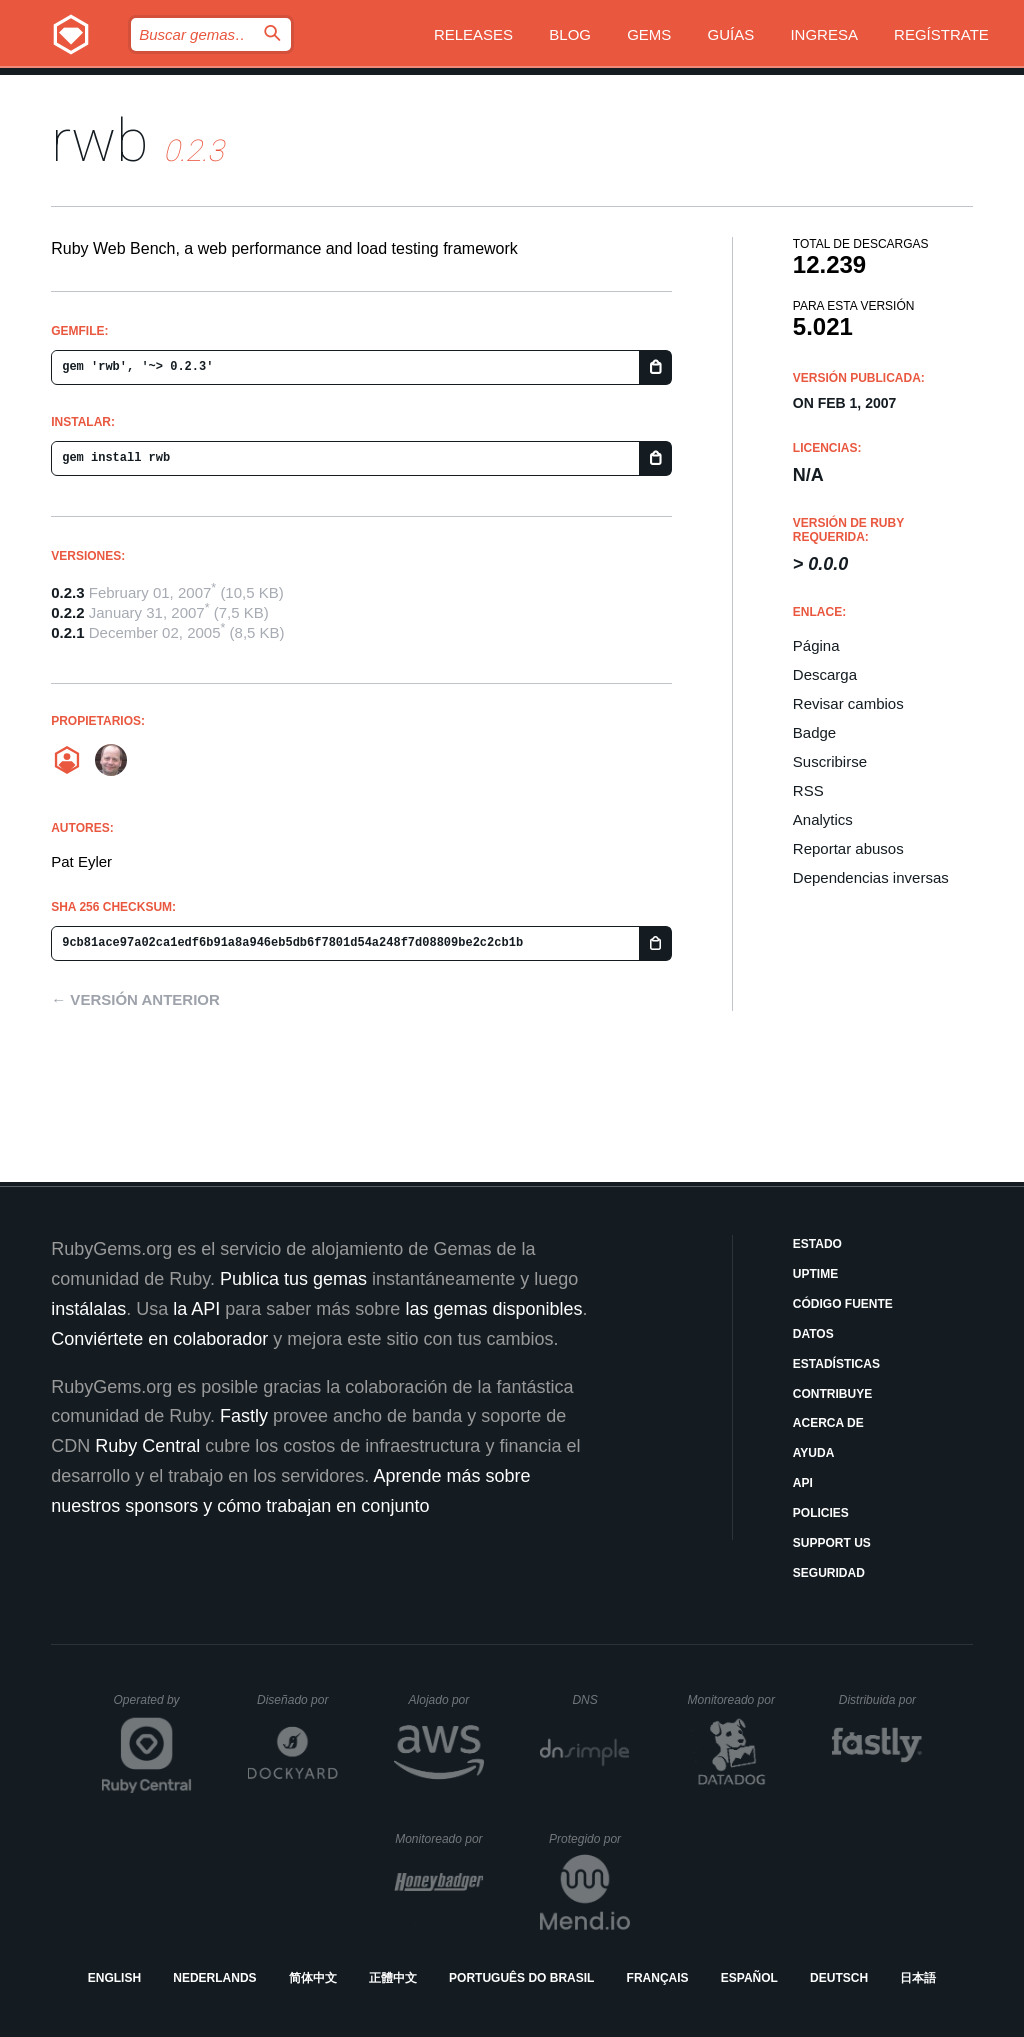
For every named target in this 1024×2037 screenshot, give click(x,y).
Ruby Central (147, 1446)
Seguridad (829, 1573)
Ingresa (824, 34)
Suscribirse (830, 761)
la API (196, 1309)
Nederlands (214, 1978)
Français (658, 1978)
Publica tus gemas (293, 1279)
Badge (814, 732)
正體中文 (393, 1978)
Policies (821, 1513)
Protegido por (589, 1839)
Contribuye (832, 1394)
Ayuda (814, 1453)
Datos (813, 1334)
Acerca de (828, 1423)
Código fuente (843, 1304)
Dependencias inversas (871, 877)
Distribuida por (881, 1700)
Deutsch (839, 1978)
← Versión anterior (135, 999)
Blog (570, 34)
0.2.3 (67, 592)
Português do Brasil (521, 1978)
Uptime (815, 1274)
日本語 (918, 1978)
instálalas (88, 1309)
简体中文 (313, 1978)
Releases (473, 34)
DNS (601, 1700)
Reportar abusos (848, 848)
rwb (100, 140)
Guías (731, 34)
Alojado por (446, 1700)
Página (816, 645)
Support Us (832, 1543)
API (803, 1483)
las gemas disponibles (493, 1309)
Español (749, 1978)
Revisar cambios (848, 703)
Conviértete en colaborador (159, 1339)
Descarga (825, 674)
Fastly (244, 1416)
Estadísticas (836, 1364)
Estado (817, 1244)
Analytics (823, 819)
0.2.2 (67, 612)
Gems (649, 34)
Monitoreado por (732, 1700)
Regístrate (941, 34)
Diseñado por (297, 1700)
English (114, 1978)
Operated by (153, 1707)
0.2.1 (67, 632)
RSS (808, 790)
